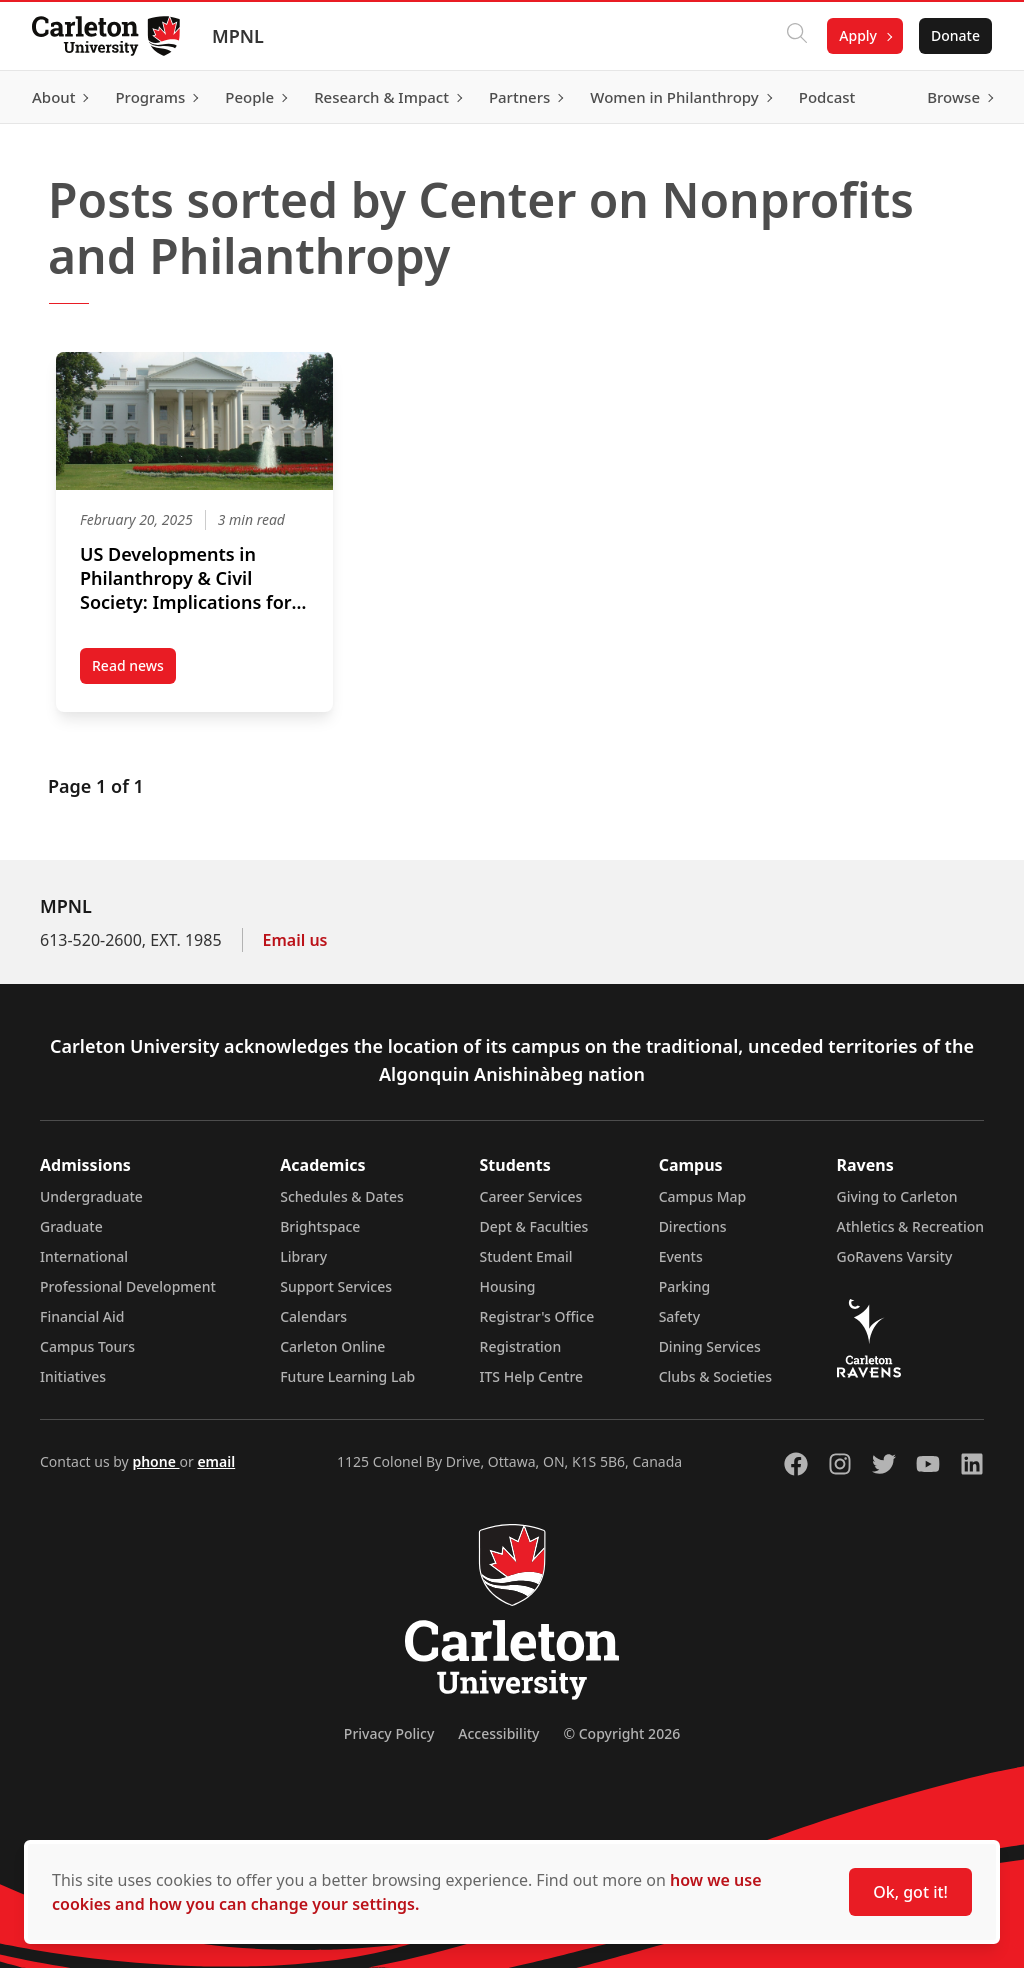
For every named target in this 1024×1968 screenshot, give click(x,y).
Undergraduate (91, 1196)
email (216, 1461)
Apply (858, 35)
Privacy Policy (389, 1733)
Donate (955, 35)
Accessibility (498, 1733)
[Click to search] (797, 36)
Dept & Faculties (534, 1226)
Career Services (531, 1196)
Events (681, 1256)
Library (303, 1256)
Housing (508, 1286)
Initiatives (73, 1376)
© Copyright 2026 (621, 1733)
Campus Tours (87, 1346)
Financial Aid (82, 1316)
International (84, 1256)
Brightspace (320, 1226)
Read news (134, 670)
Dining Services (710, 1346)
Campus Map (703, 1196)
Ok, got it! (910, 1892)
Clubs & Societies (715, 1376)
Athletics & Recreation (910, 1226)
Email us (295, 940)
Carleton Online (332, 1346)
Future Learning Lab (347, 1376)
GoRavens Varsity (895, 1256)
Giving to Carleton (897, 1196)
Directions (693, 1226)
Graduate (71, 1226)
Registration (521, 1346)
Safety (680, 1316)
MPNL (238, 36)
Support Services (336, 1286)
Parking (685, 1286)
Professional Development (128, 1286)
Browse (953, 97)
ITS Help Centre (532, 1376)
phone (155, 1461)
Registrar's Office (537, 1316)
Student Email (526, 1256)
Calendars (313, 1316)
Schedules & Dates (342, 1196)
